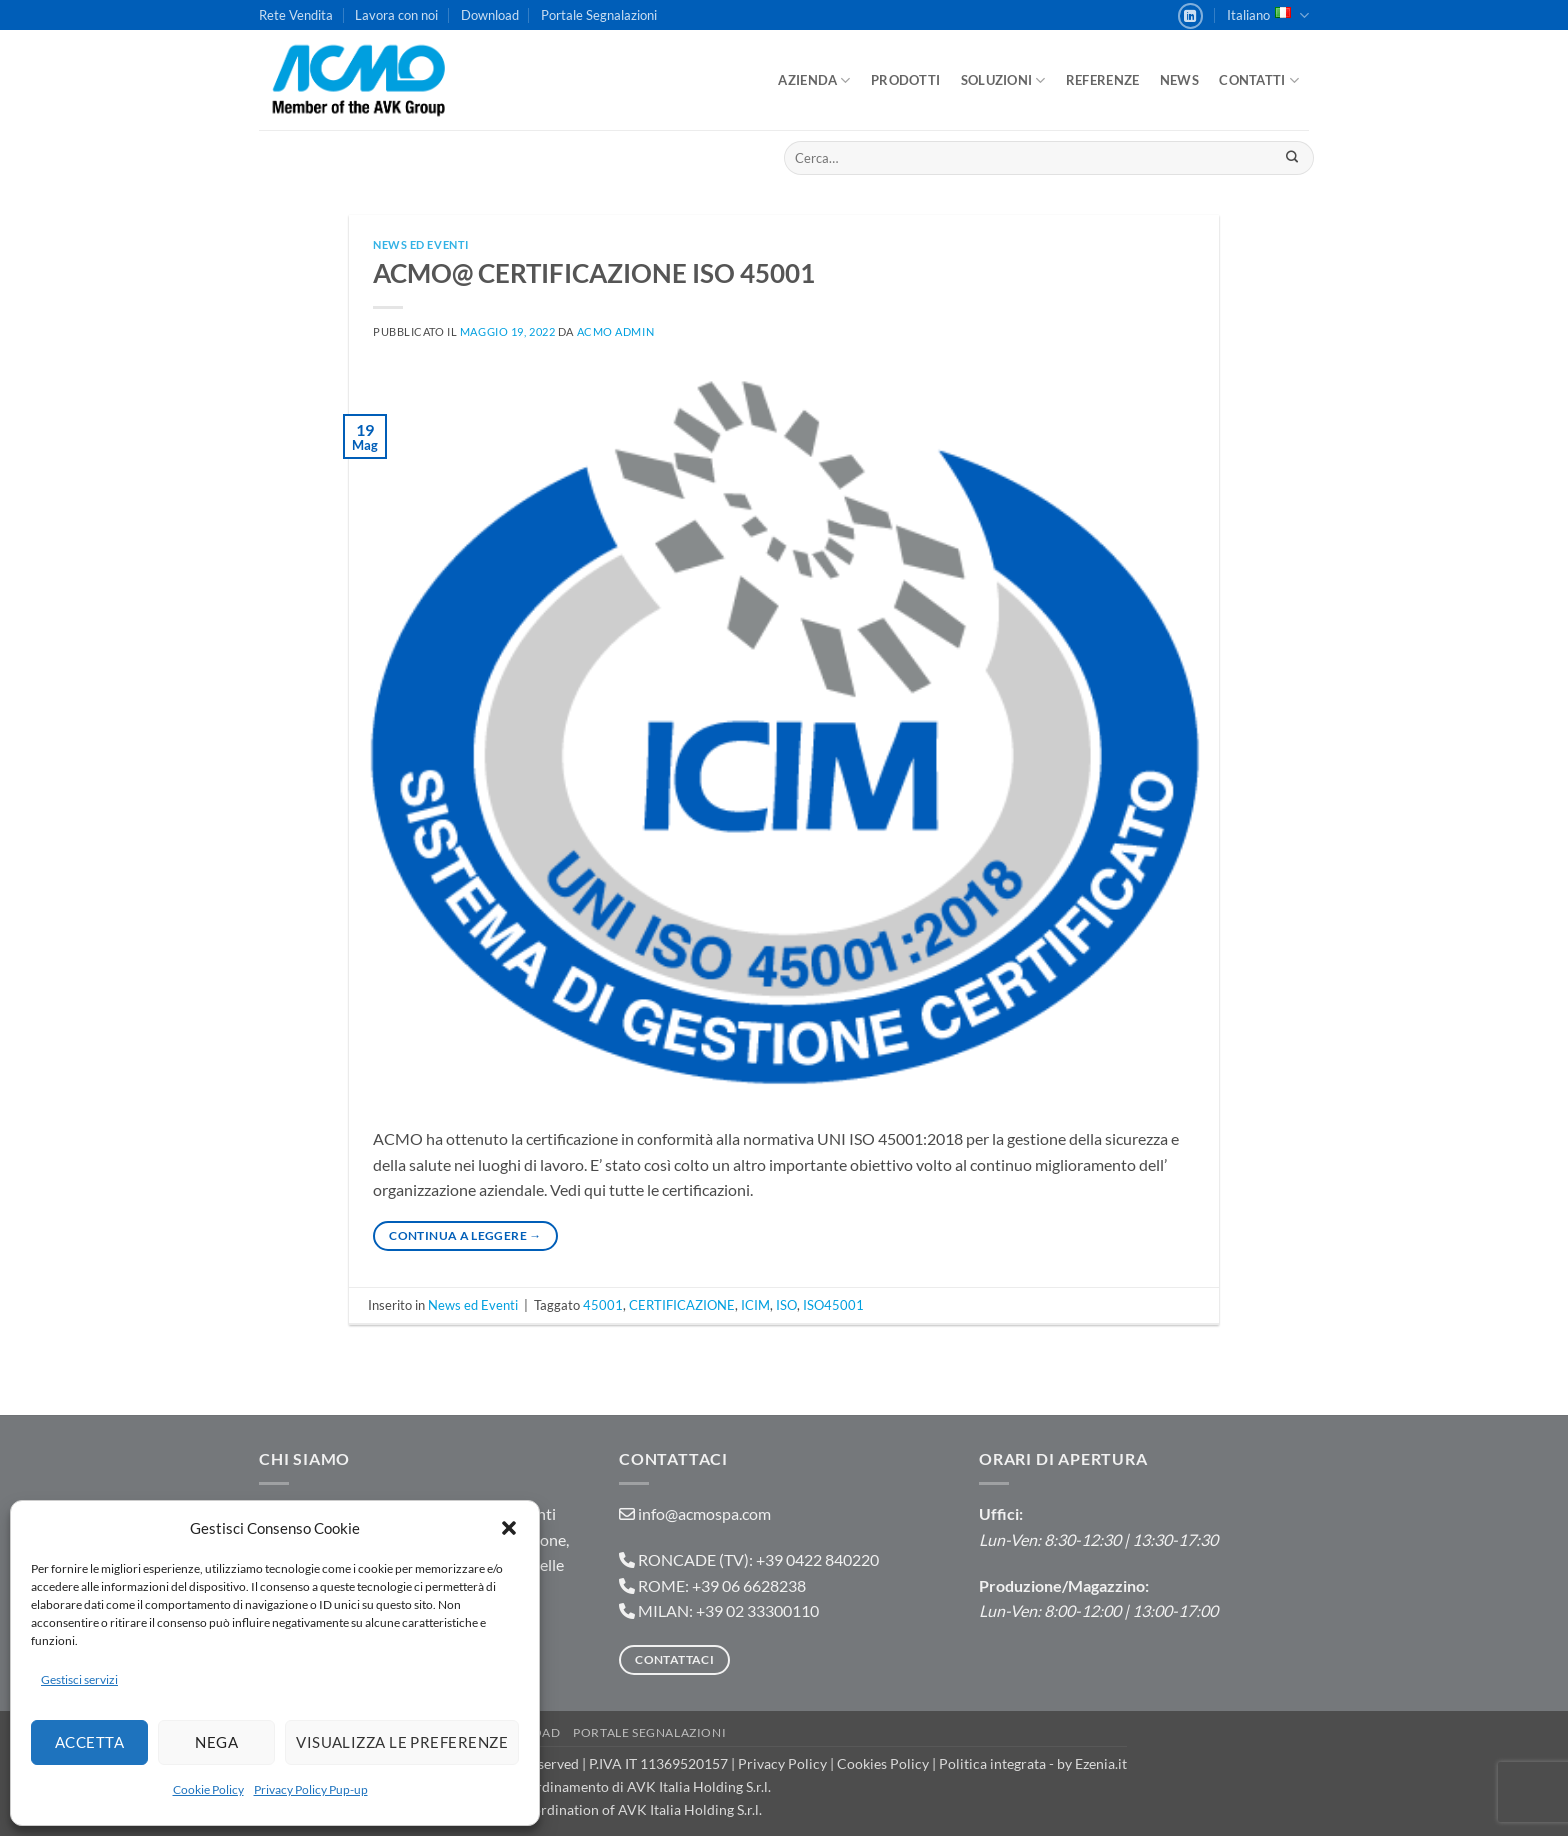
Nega (216, 1742)
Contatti (1259, 80)
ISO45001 (833, 1305)
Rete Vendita (296, 15)
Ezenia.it (1101, 1763)
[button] (509, 1528)
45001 (603, 1305)
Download (490, 15)
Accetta (89, 1742)
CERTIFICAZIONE (682, 1305)
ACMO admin (616, 331)
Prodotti (905, 80)
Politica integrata (992, 1763)
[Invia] (1291, 158)
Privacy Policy (782, 1763)
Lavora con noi (396, 15)
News (1179, 80)
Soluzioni (1003, 80)
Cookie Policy (208, 1789)
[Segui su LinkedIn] (1191, 16)
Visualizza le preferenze (402, 1742)
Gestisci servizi (79, 1679)
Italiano (1268, 15)
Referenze (1102, 80)
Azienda (814, 80)
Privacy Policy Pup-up (311, 1789)
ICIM (755, 1305)
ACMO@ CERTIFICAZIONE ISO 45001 (594, 273)
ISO (786, 1305)
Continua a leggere (465, 1235)
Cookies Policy (883, 1763)
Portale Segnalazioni (599, 15)
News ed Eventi (421, 244)
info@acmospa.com (704, 1513)
